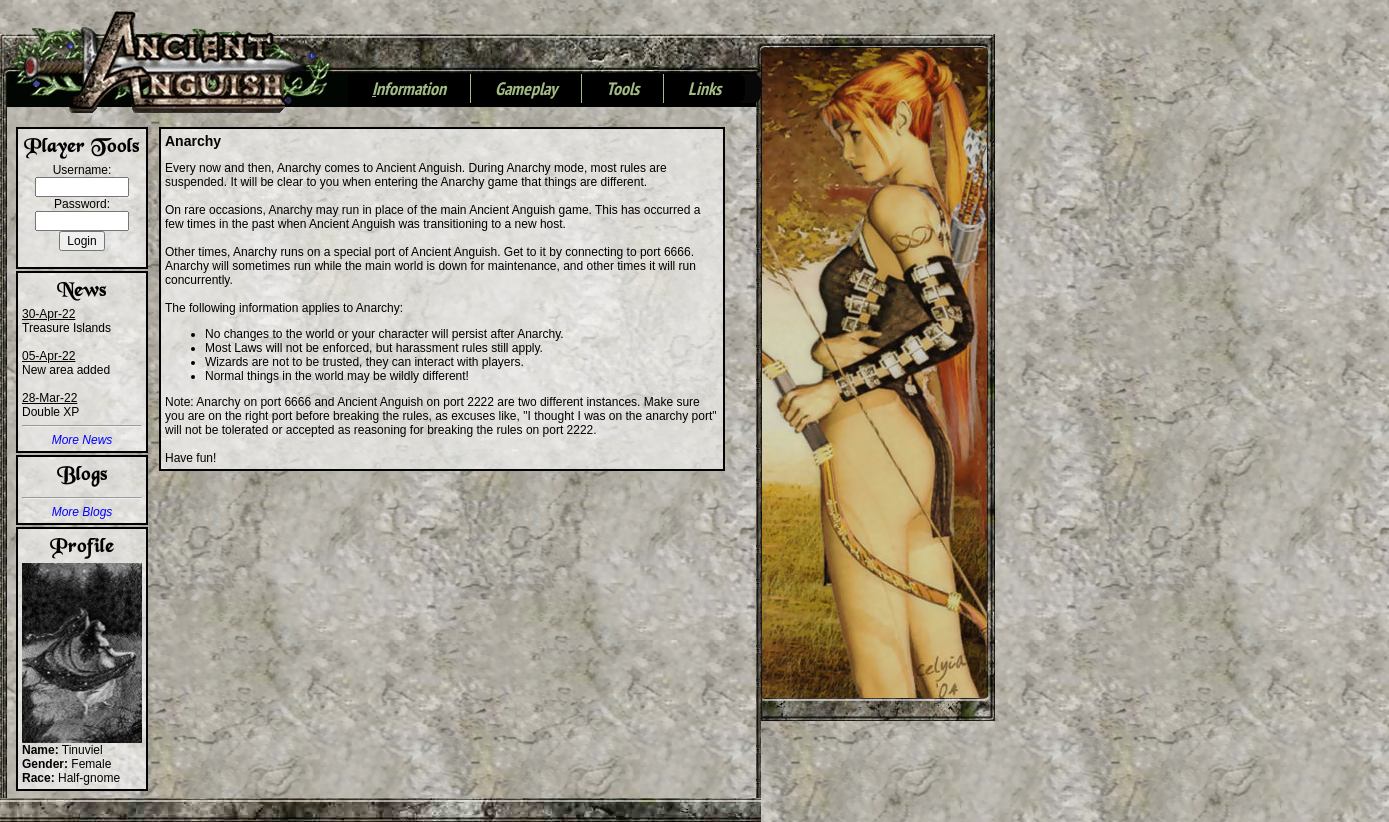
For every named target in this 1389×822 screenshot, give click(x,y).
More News (82, 440)
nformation (409, 90)
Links (704, 90)
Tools (622, 90)
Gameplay (526, 90)
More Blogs (82, 512)
